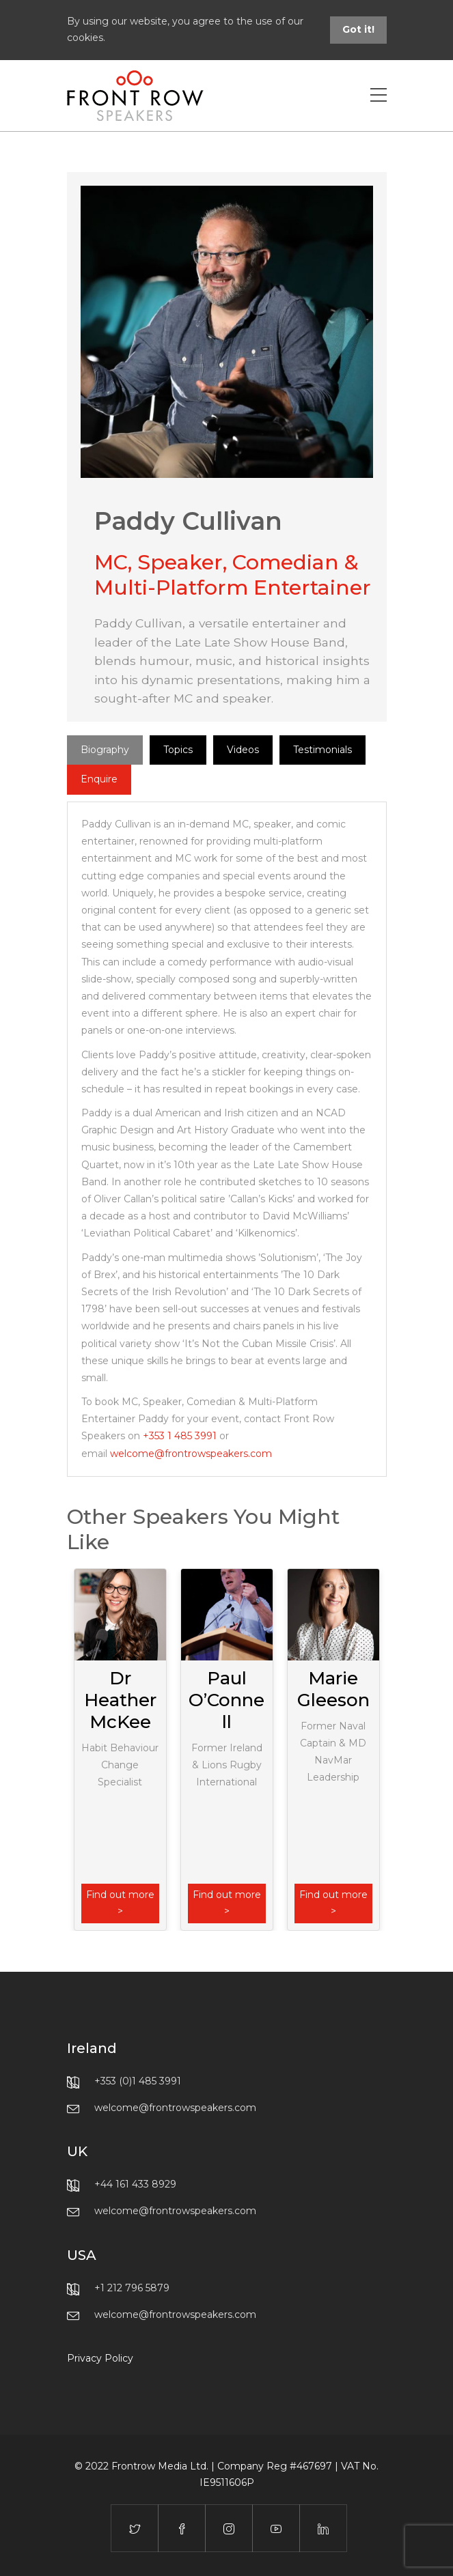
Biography (105, 750)
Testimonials (322, 750)
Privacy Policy (100, 2358)
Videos (243, 750)
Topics (178, 750)
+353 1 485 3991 (180, 1436)
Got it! (358, 29)
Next (380, 1749)
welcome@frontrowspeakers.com (191, 1453)
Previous (74, 1749)
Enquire (99, 779)
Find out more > (120, 1902)
